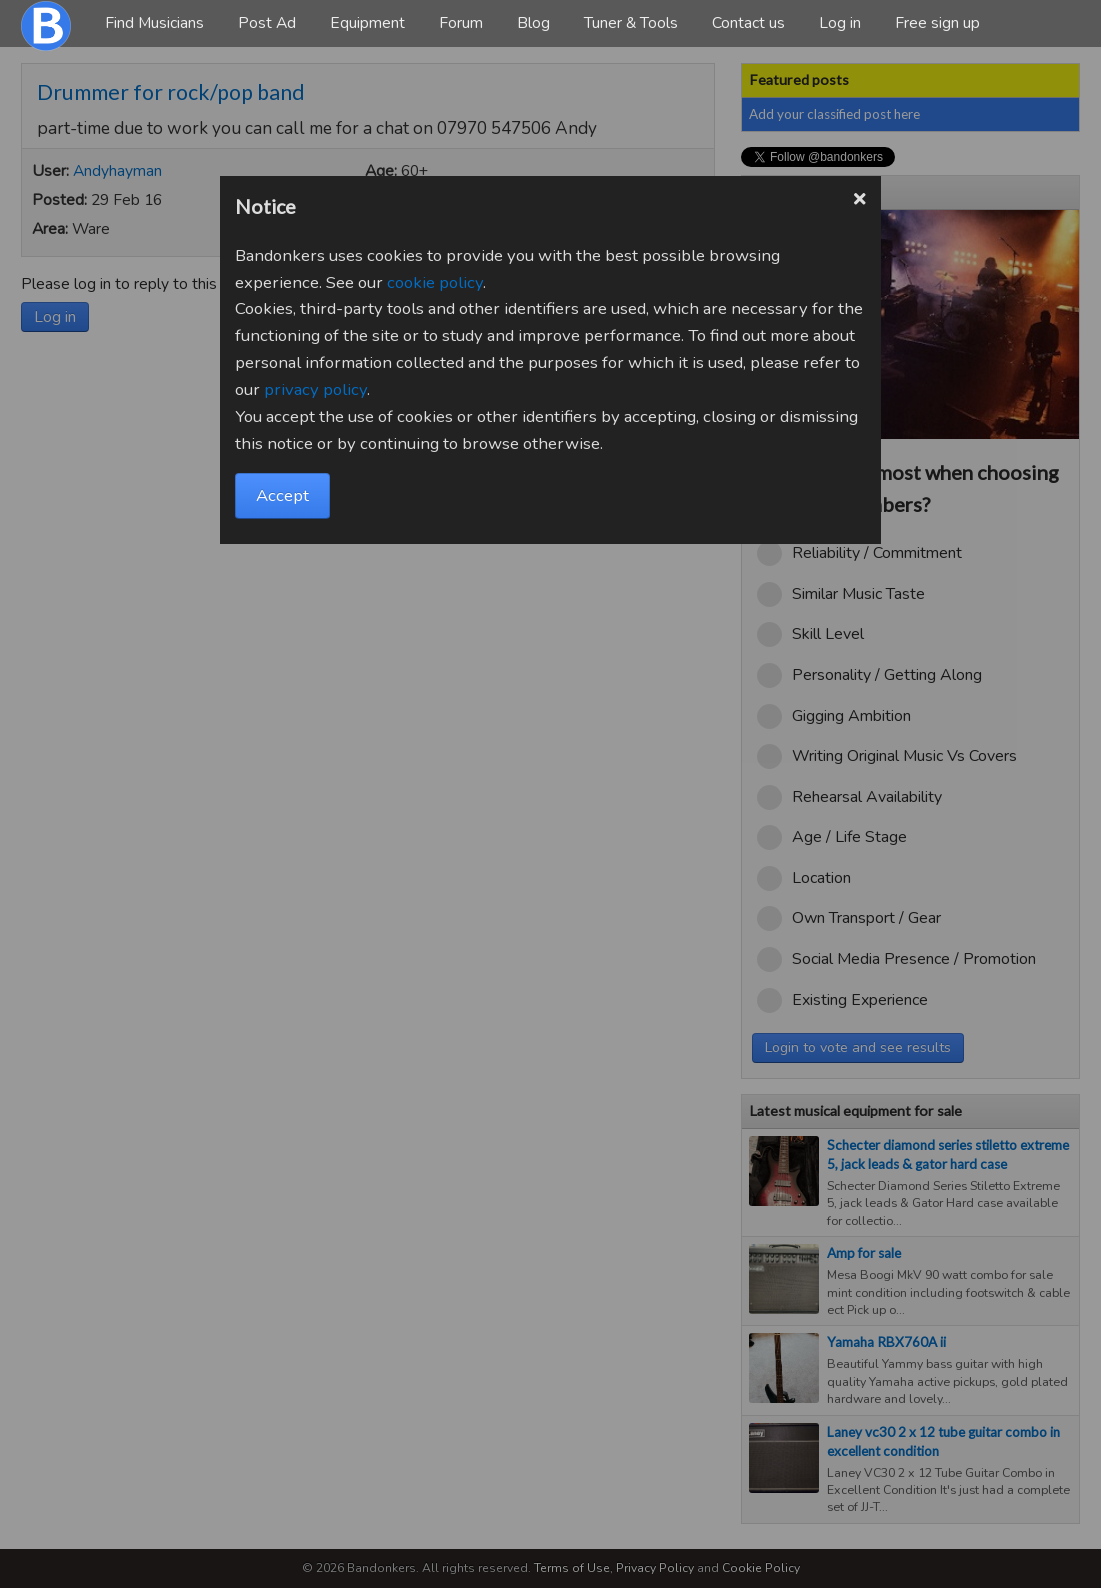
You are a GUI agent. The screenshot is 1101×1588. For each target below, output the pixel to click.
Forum (461, 23)
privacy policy (315, 389)
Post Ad (267, 23)
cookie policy (435, 282)
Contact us (748, 23)
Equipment (367, 23)
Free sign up (937, 23)
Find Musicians (154, 23)
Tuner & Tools (631, 23)
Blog (533, 23)
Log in (840, 23)
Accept (282, 495)
